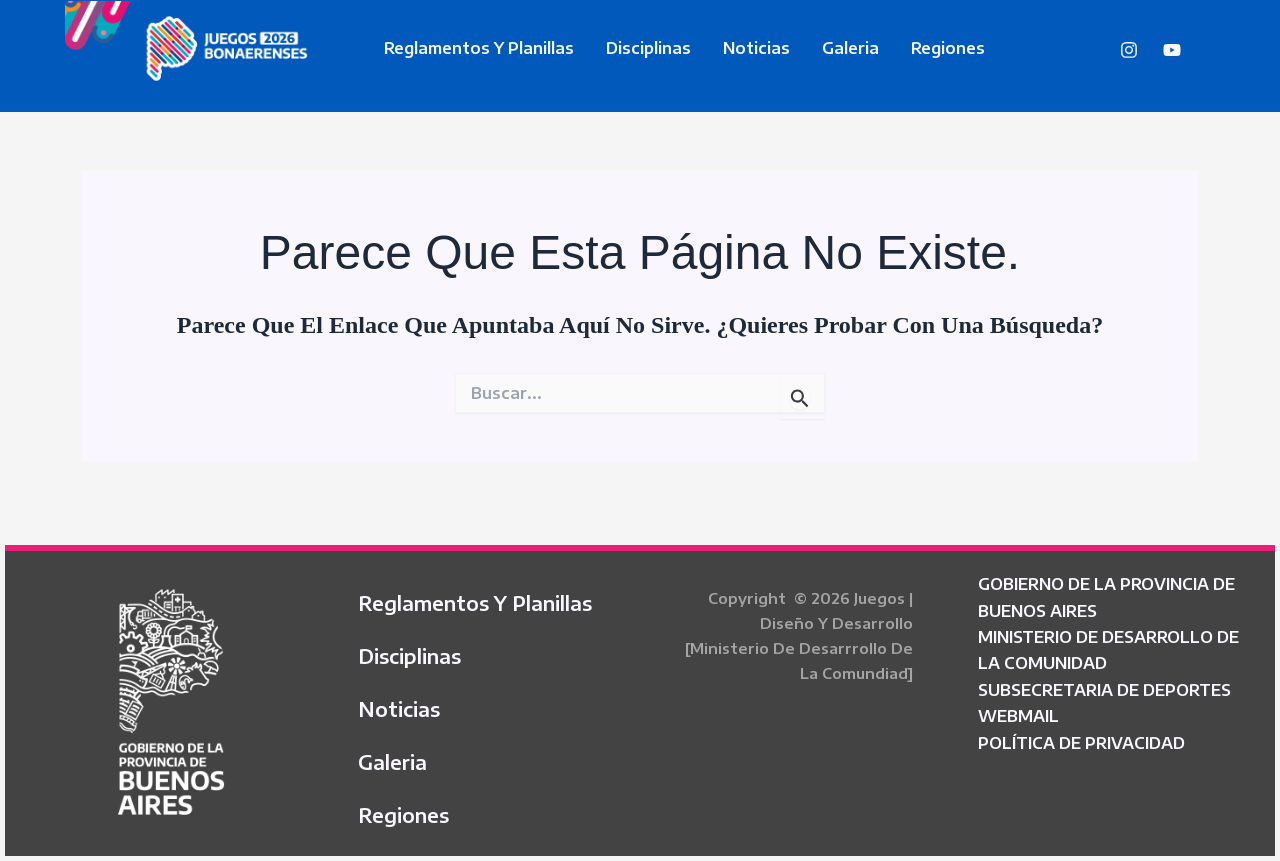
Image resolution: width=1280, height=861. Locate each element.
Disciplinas (648, 48)
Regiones (948, 48)
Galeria (850, 48)
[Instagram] (1129, 50)
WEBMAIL (1018, 716)
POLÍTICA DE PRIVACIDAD (1081, 743)
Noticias (756, 48)
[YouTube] (1172, 50)
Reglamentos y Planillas (479, 48)
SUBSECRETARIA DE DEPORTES (1104, 690)
